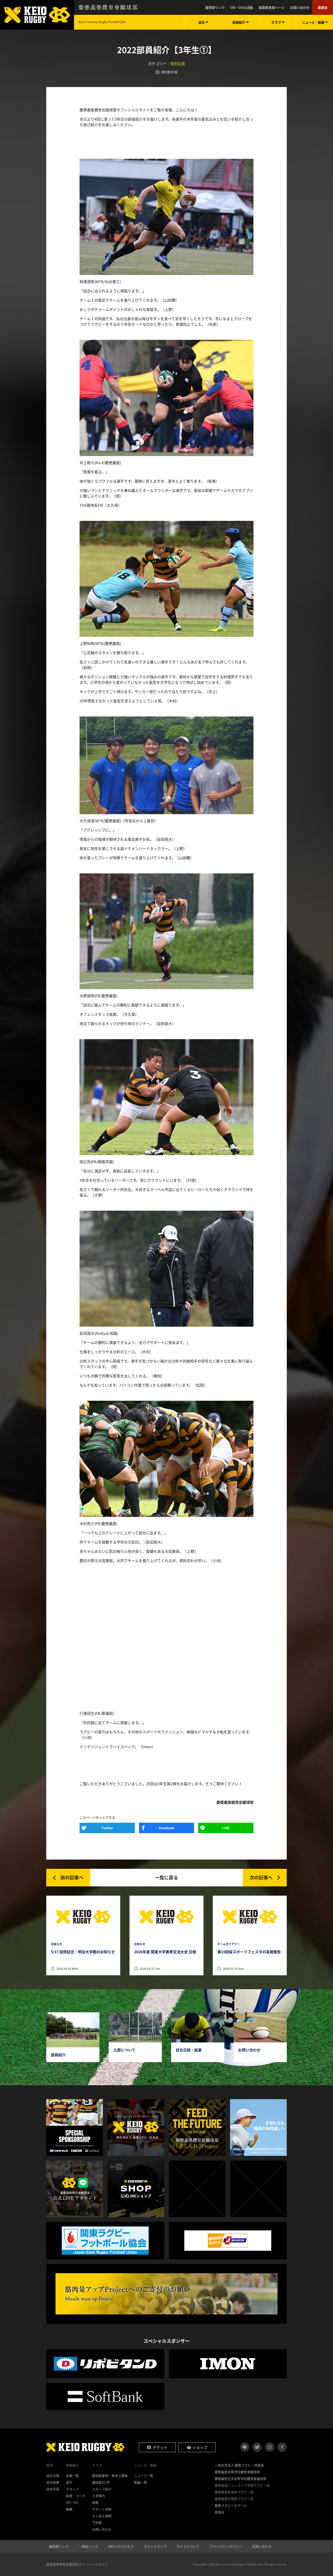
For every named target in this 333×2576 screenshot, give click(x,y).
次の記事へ (261, 1877)
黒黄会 (322, 7)
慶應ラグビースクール (231, 2505)
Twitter (107, 1828)
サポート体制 (101, 2509)
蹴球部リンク (215, 7)
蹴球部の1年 (101, 2482)
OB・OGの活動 (241, 7)
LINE (226, 1828)
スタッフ (72, 2489)
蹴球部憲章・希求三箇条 (110, 2475)
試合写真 (52, 2489)
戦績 (69, 2509)
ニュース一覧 (143, 2475)
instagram (269, 2447)
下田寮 (97, 2522)
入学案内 (98, 2495)
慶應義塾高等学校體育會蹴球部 (237, 2472)
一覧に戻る (166, 1877)
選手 (69, 2482)
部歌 (95, 2502)
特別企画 (177, 63)
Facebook (166, 1828)
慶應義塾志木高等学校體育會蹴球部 (240, 2478)
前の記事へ (71, 1877)
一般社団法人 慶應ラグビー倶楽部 (239, 2465)
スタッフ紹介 (101, 2489)
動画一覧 (140, 2482)
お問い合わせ (299, 7)
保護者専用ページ (271, 7)
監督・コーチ (75, 2495)
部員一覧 (72, 2475)
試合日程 (52, 2475)
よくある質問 (101, 2515)
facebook (282, 2447)
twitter (257, 2447)
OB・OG (72, 2502)
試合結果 (52, 2482)
